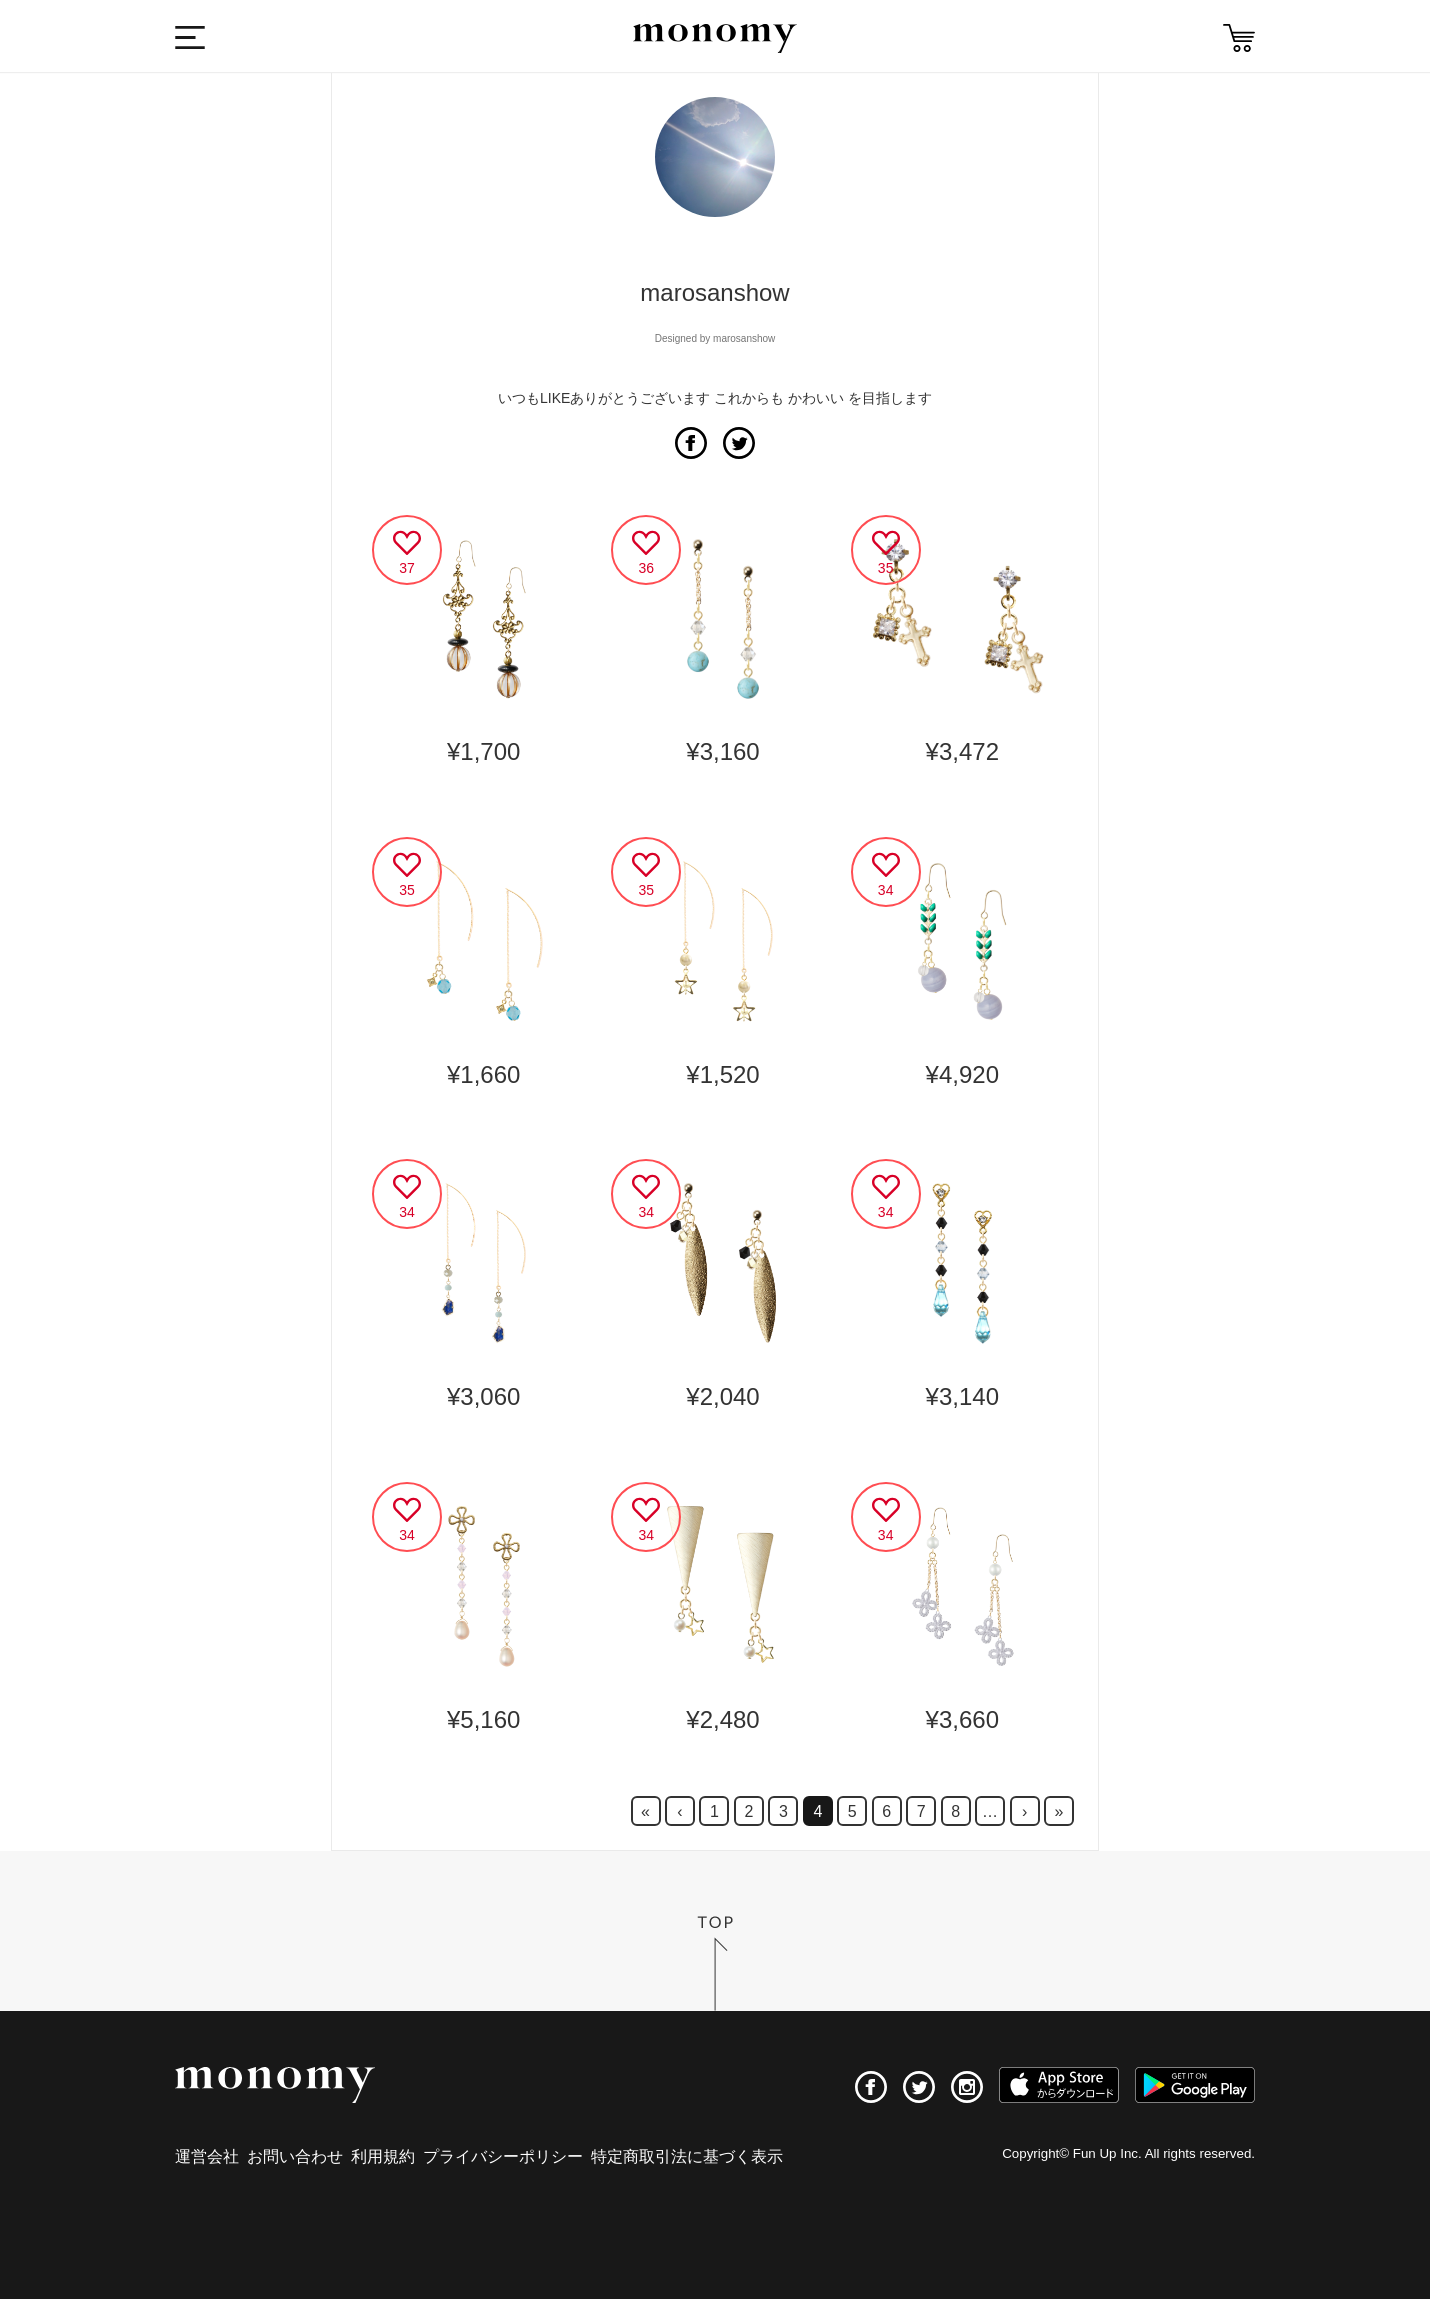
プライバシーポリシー (503, 2156)
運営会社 (207, 2156)
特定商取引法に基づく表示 (687, 2156)
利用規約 (383, 2156)
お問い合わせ (295, 2156)
